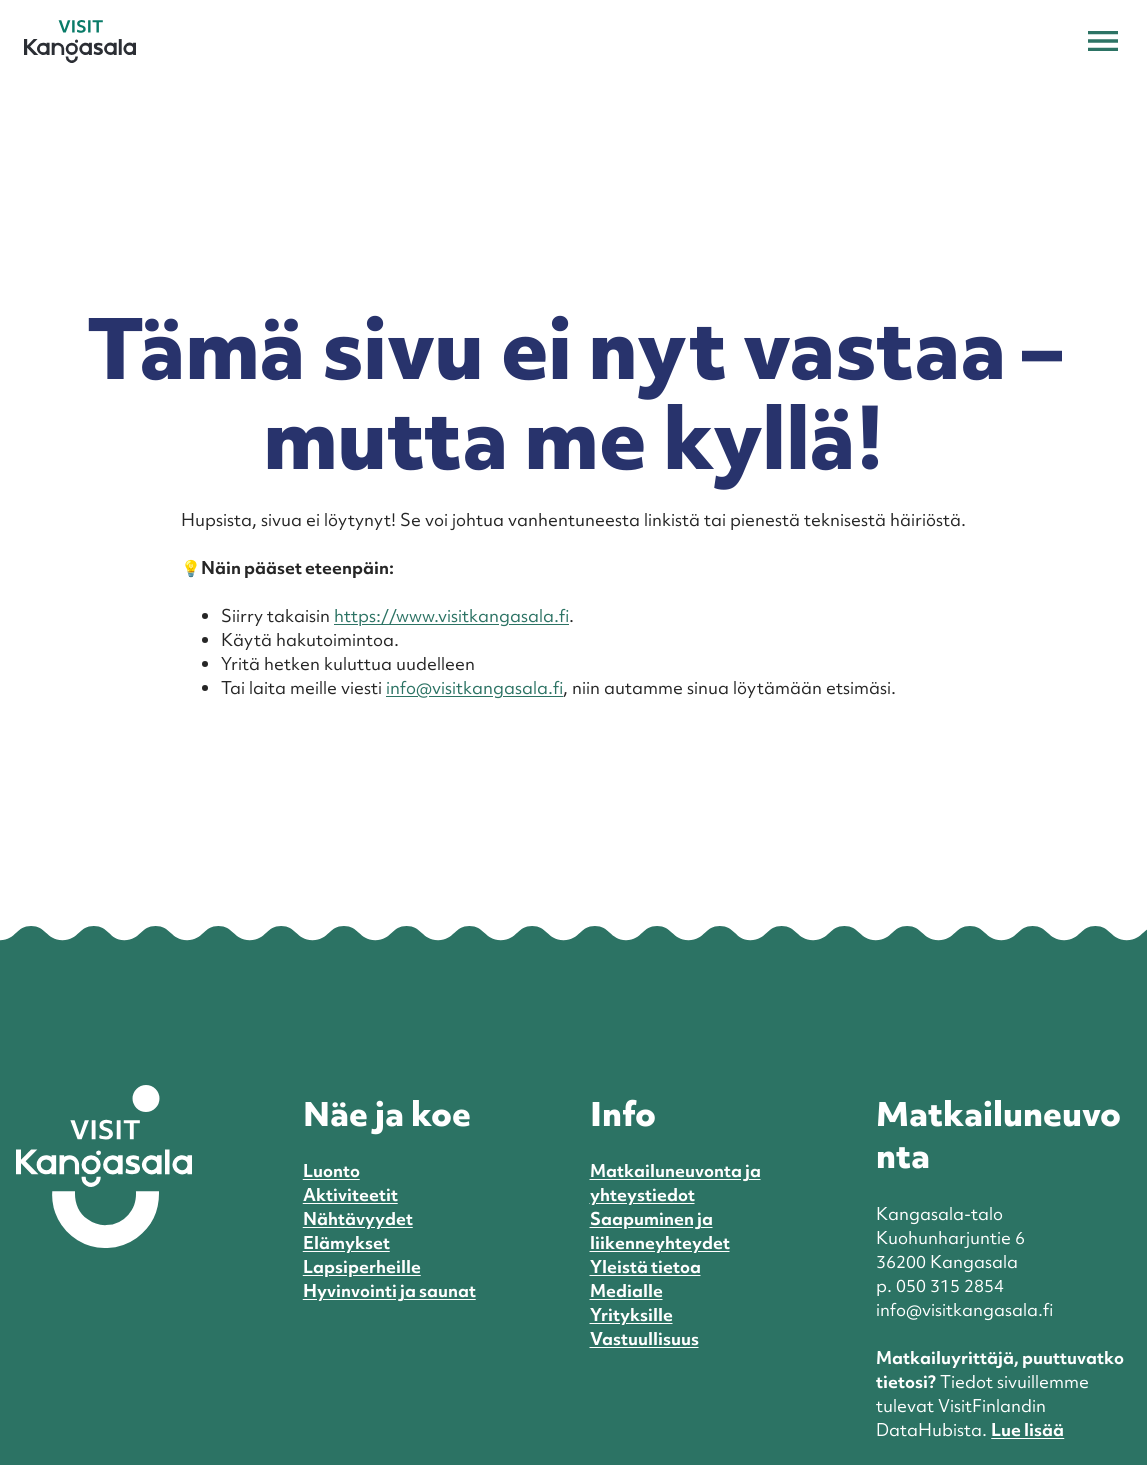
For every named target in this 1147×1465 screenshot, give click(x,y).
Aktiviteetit (350, 1194)
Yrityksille (631, 1314)
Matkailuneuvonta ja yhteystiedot (675, 1182)
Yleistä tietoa (645, 1266)
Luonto (331, 1170)
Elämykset (346, 1242)
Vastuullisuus (644, 1338)
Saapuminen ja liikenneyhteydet (660, 1230)
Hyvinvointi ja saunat (389, 1290)
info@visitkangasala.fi (474, 687)
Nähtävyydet (358, 1218)
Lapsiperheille (362, 1266)
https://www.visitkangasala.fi (451, 615)
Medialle (626, 1290)
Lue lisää (1027, 1429)
